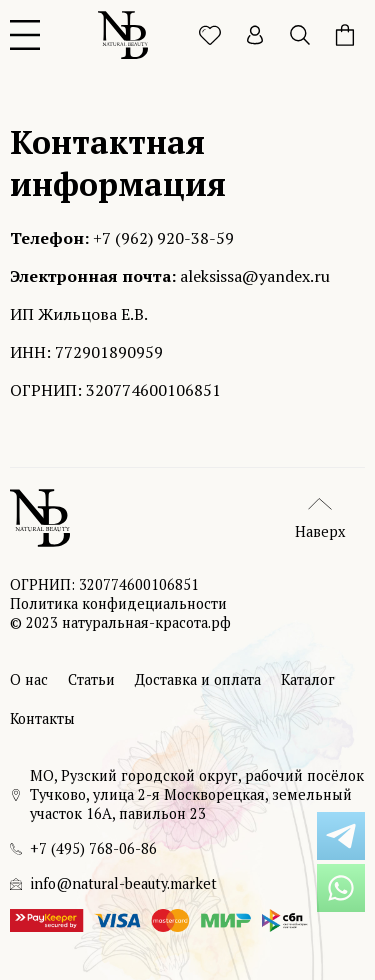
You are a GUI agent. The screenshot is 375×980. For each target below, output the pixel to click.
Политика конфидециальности (118, 603)
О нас (29, 679)
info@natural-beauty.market (123, 883)
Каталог (308, 679)
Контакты (42, 718)
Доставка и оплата (198, 679)
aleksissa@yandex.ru (255, 276)
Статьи (91, 679)
